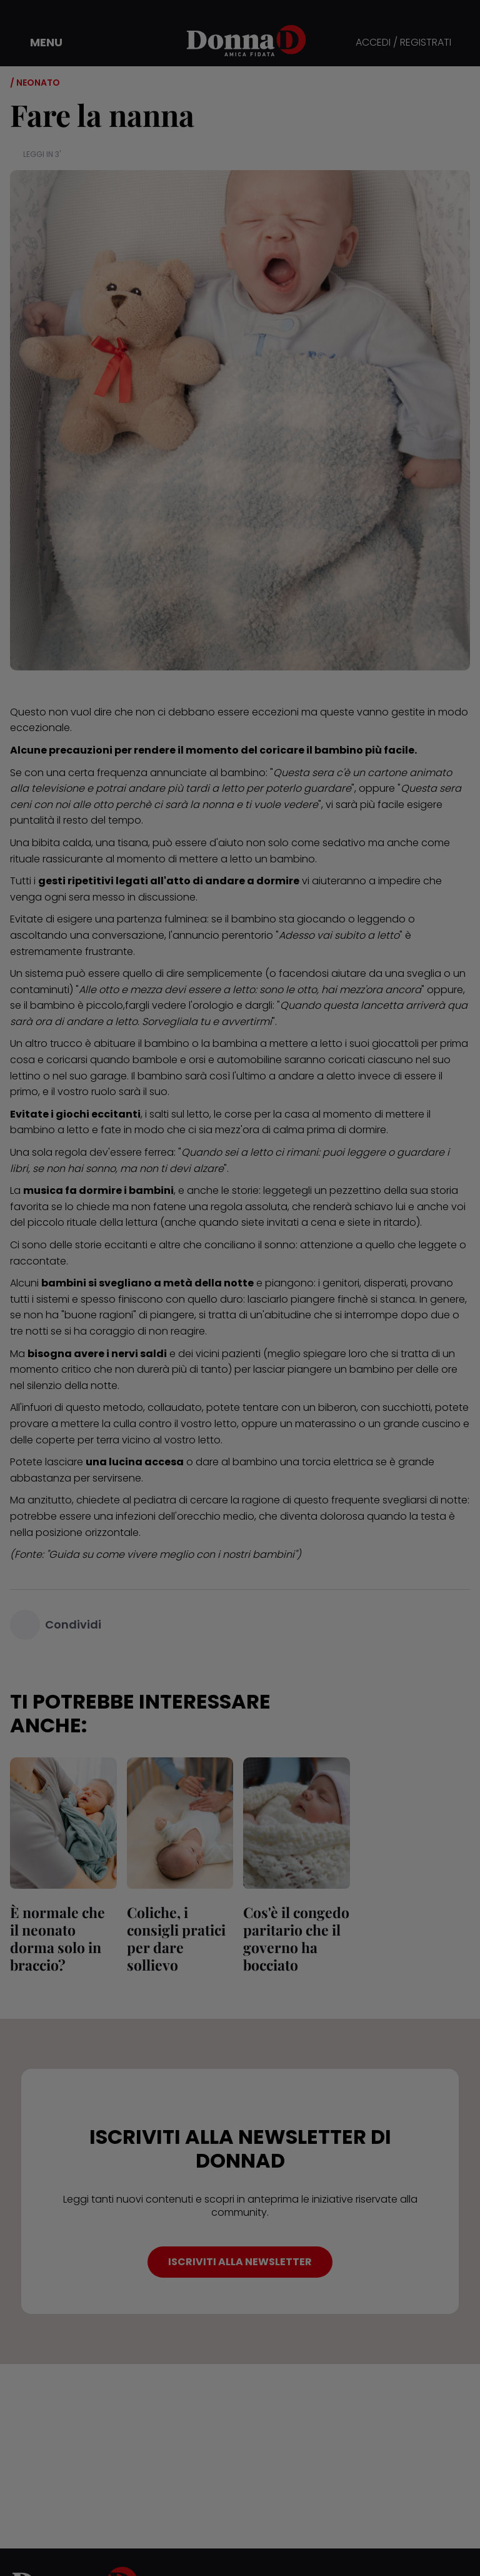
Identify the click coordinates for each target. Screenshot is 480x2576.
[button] (37, 42)
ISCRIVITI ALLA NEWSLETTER (240, 2262)
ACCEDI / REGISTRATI (403, 42)
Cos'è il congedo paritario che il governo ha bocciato (296, 1938)
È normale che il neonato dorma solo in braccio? (57, 1938)
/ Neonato (35, 82)
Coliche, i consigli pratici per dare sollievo (176, 1938)
